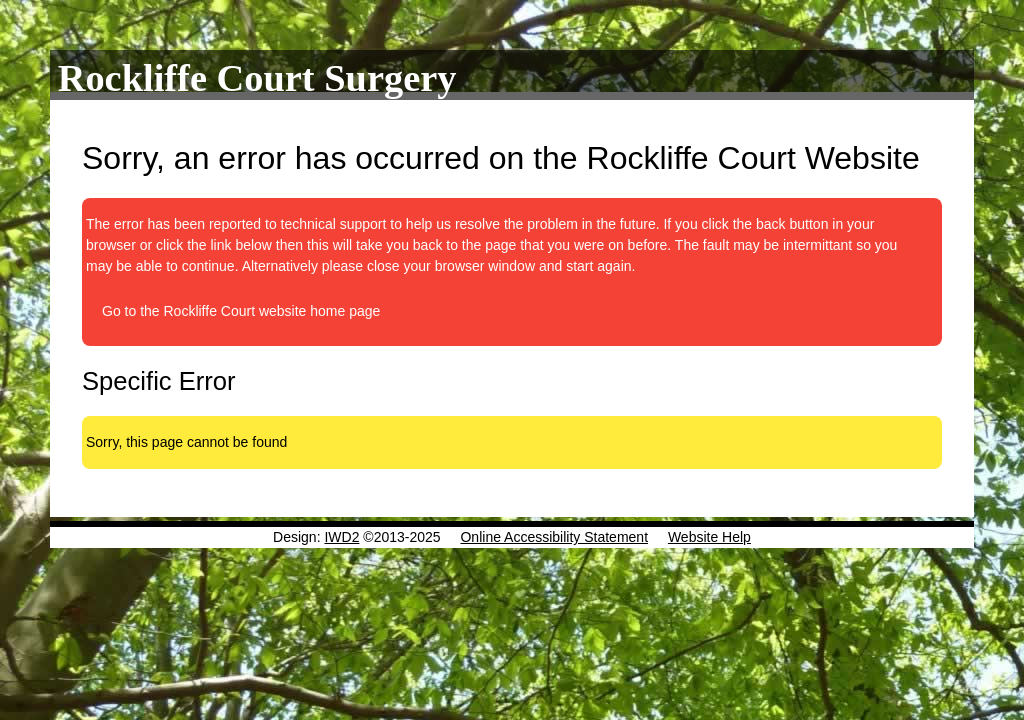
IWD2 (341, 537)
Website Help (709, 537)
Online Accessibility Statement (554, 537)
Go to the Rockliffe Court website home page (241, 311)
